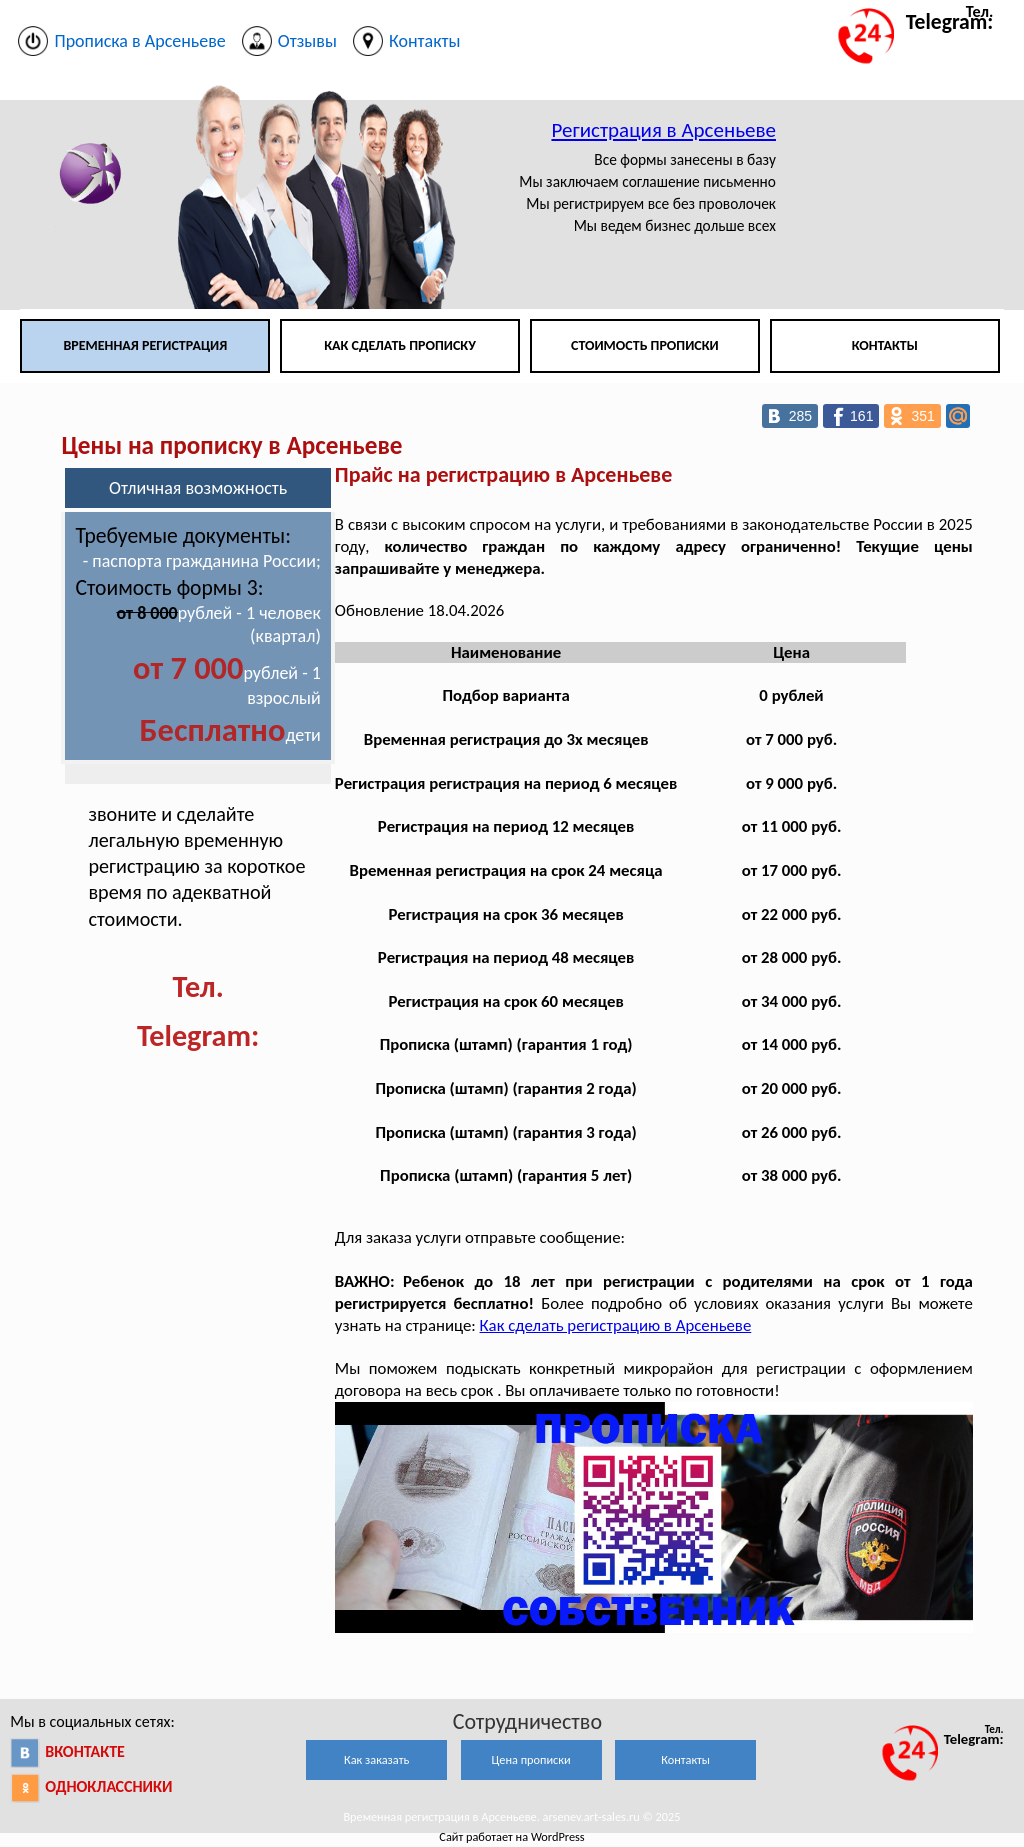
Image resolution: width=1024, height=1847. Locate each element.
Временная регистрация (145, 345)
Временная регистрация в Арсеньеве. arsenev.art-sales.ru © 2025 (511, 1816)
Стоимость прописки (645, 345)
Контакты (885, 345)
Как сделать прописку (400, 345)
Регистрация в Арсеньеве (663, 130)
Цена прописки (531, 1759)
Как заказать (376, 1759)
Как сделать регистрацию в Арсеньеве (616, 1325)
